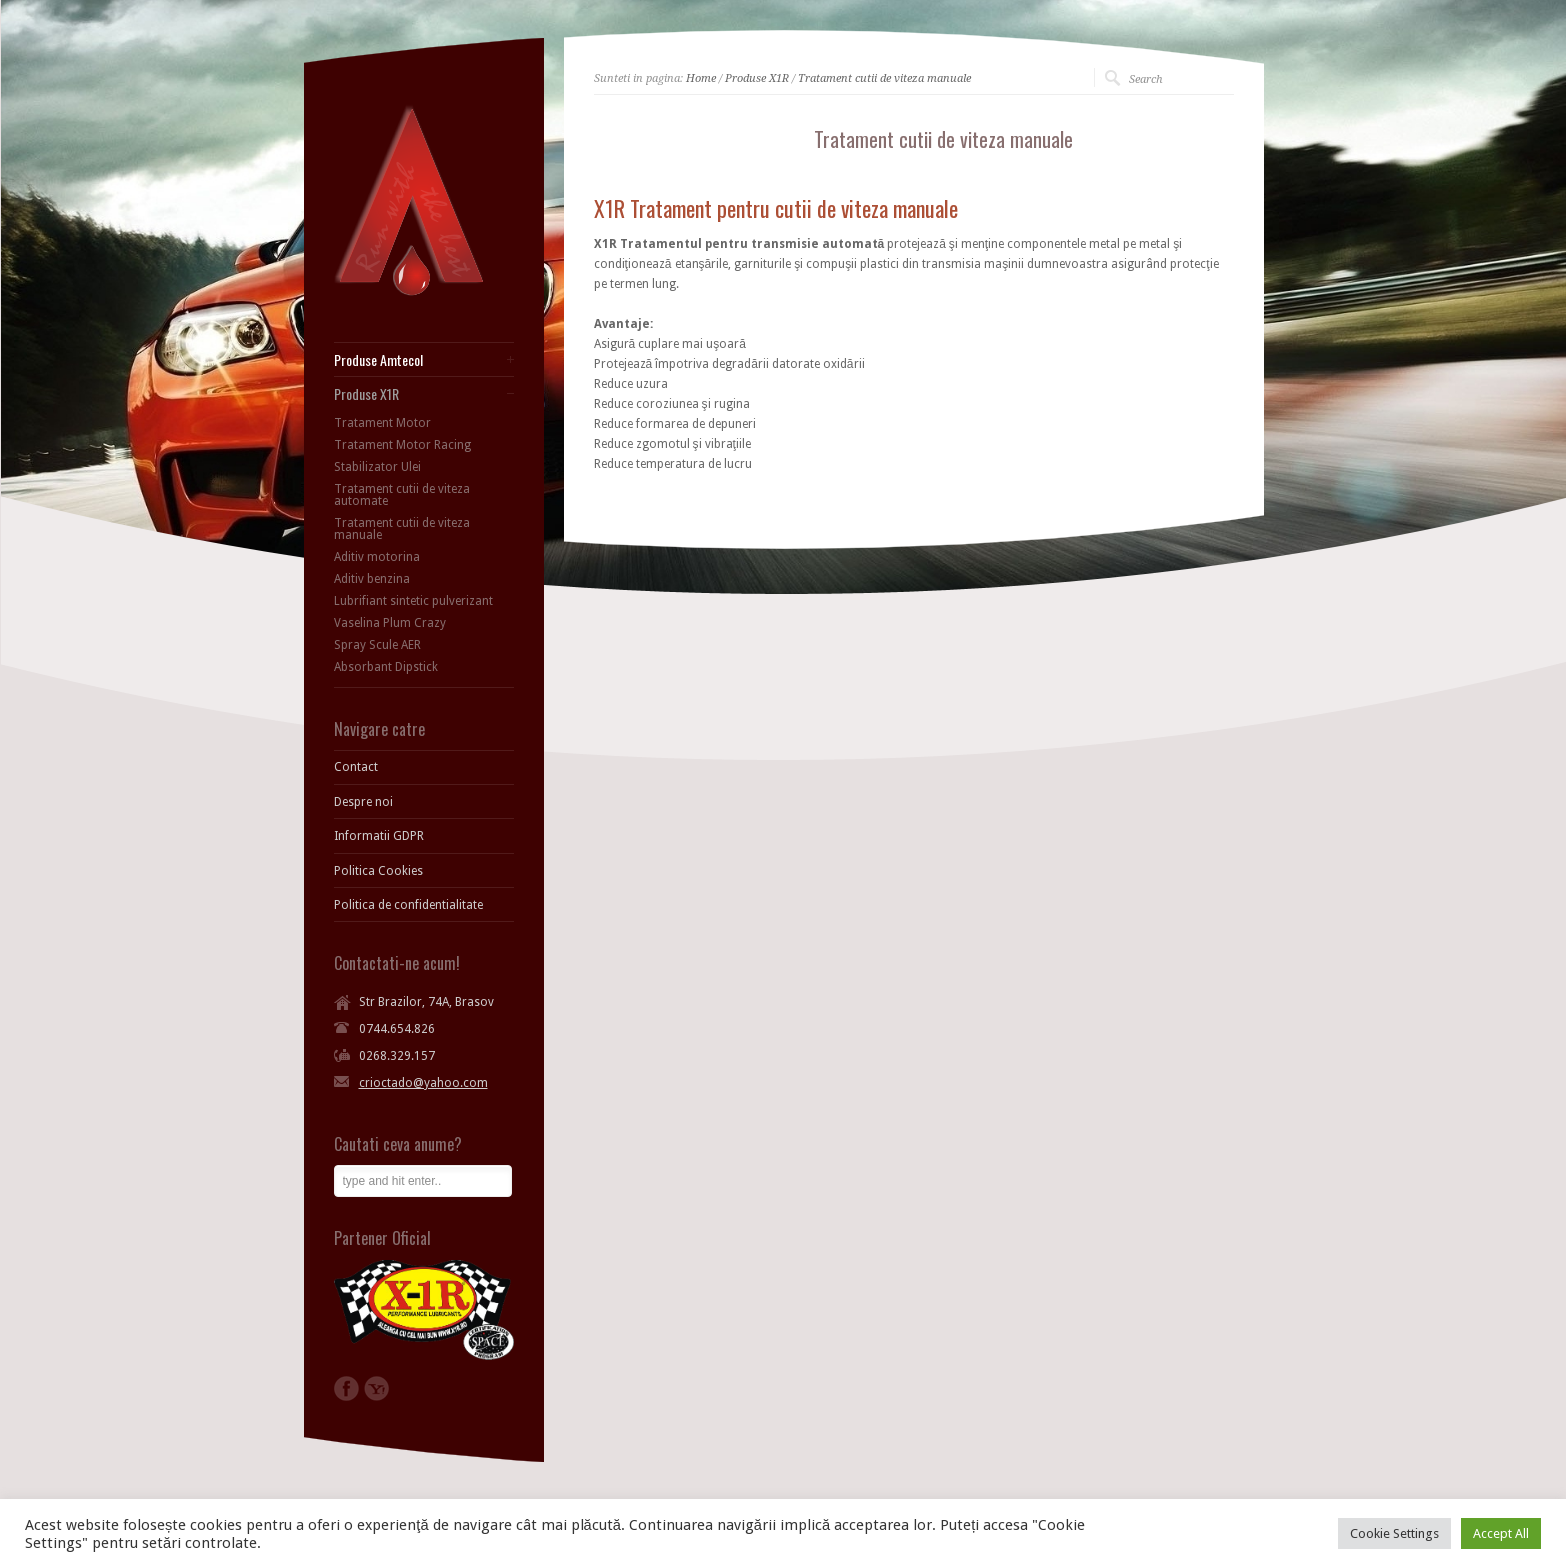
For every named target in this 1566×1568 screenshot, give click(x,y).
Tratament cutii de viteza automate (402, 495)
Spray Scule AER (377, 645)
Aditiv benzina (372, 579)
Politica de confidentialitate (408, 905)
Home (701, 78)
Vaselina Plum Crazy (390, 623)
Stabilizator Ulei (377, 467)
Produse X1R (757, 78)
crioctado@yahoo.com (423, 1083)
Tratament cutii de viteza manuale (884, 78)
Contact (356, 767)
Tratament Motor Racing (402, 445)
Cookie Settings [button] (1394, 1533)
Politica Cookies (378, 871)
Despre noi (363, 802)
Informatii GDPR (379, 836)
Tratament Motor (382, 423)
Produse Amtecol (378, 360)
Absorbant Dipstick (386, 667)
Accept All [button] (1501, 1533)
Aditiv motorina (377, 557)
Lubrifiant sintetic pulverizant (413, 601)
